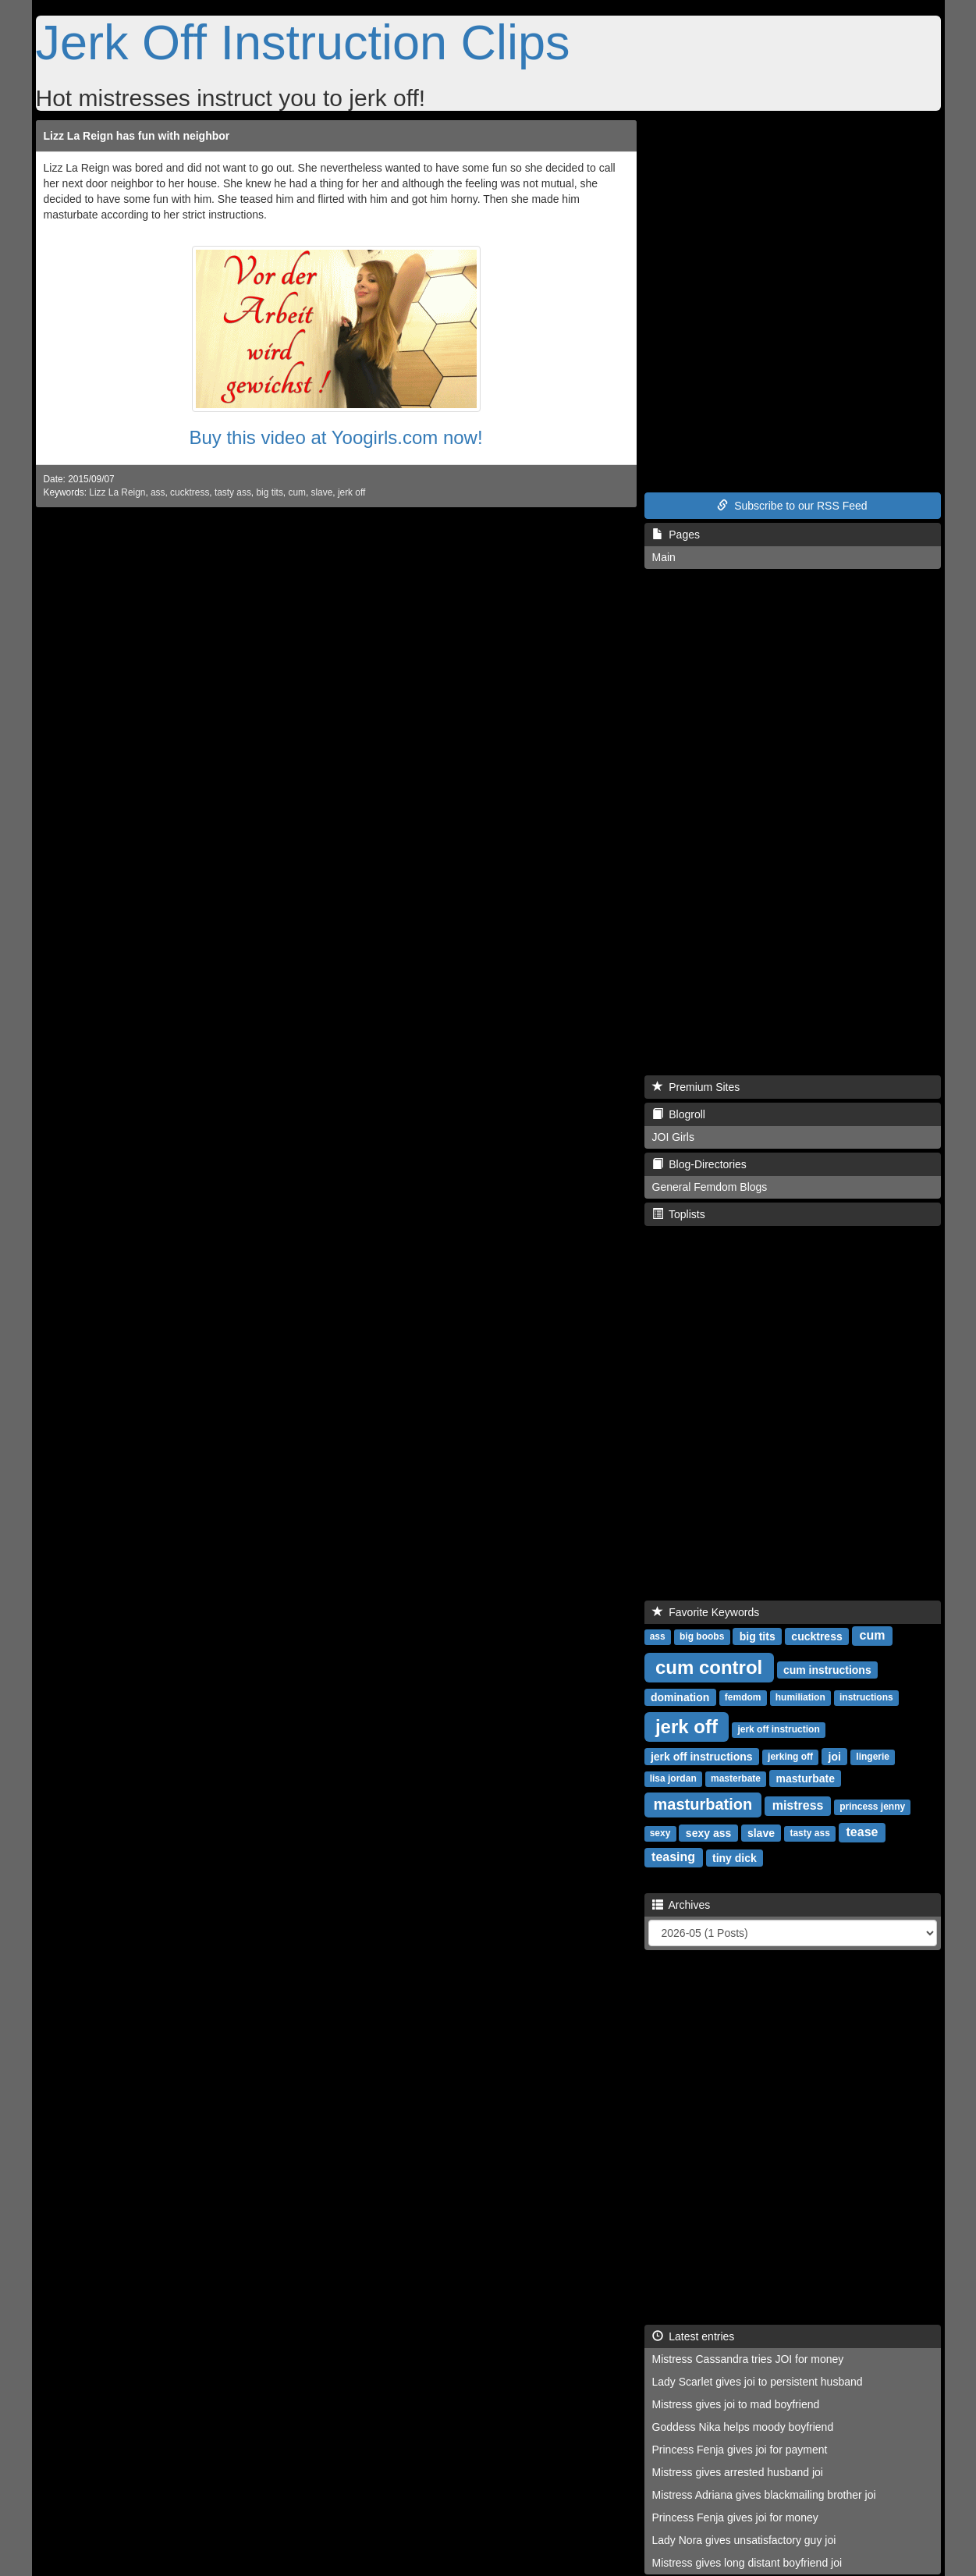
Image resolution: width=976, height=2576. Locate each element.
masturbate (804, 1777)
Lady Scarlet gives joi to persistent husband (757, 2381)
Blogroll (678, 1114)
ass (158, 492)
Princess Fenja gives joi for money (735, 2517)
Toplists (678, 1214)
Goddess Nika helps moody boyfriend (743, 2427)
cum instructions (827, 1669)
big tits (269, 492)
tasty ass (233, 492)
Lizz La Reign (117, 492)
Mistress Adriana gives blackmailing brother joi (764, 2495)
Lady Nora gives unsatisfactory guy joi (744, 2540)
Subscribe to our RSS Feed (792, 505)
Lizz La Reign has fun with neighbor (137, 136)
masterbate (736, 1778)
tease (862, 1832)
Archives (681, 1905)
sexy (660, 1833)
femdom (743, 1697)
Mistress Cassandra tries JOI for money (748, 2359)
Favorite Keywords (706, 1612)
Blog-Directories (699, 1164)
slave (322, 492)
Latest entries (693, 2336)
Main (664, 557)
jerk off (351, 492)
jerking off (790, 1756)
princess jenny (872, 1806)
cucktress (189, 492)
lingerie (872, 1756)
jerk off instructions (702, 1756)
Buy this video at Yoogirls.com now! (335, 437)
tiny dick (734, 1857)
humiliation (800, 1697)
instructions (866, 1697)
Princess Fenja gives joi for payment (740, 2449)
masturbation (703, 1804)
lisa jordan (673, 1778)
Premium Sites (696, 1087)
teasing (673, 1857)
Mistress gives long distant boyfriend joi (747, 2562)
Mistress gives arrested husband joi (737, 2472)
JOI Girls (673, 1137)
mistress (798, 1805)
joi (835, 1756)
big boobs (702, 1636)
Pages (676, 534)
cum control (708, 1666)
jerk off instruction (778, 1729)
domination (680, 1696)
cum (296, 492)
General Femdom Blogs (710, 1187)
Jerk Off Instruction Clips (303, 42)
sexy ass (708, 1832)
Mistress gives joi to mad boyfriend (736, 2404)
